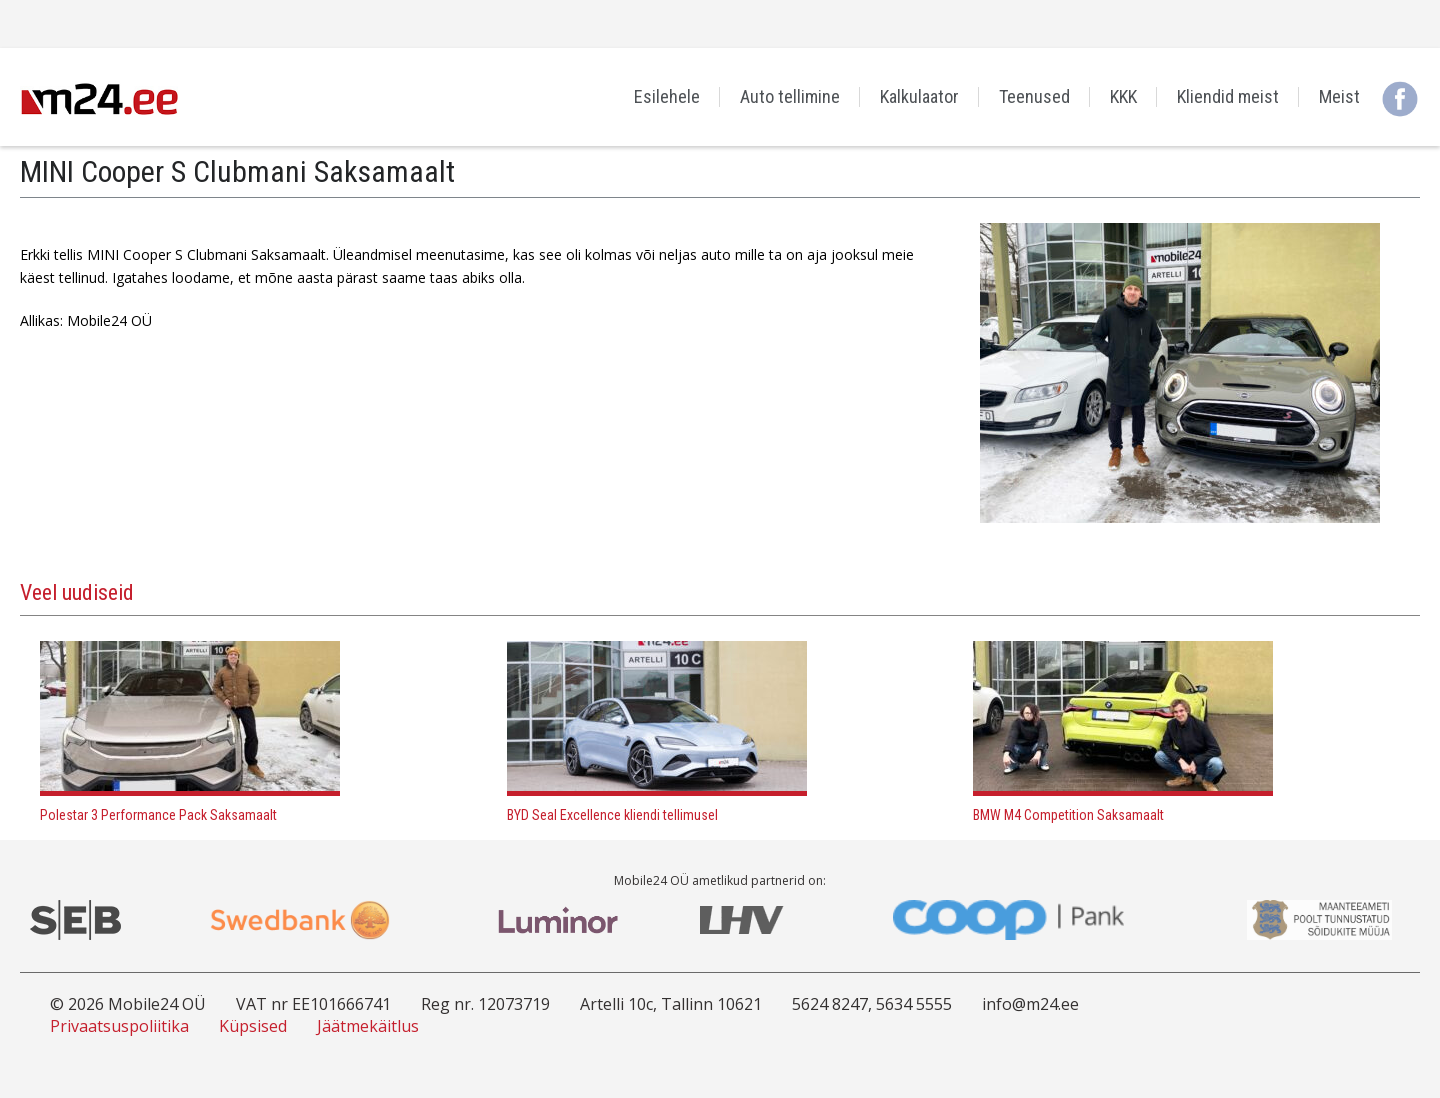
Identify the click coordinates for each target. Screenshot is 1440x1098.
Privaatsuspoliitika (119, 1026)
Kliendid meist (1228, 96)
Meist (1339, 96)
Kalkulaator (919, 96)
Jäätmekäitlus (368, 1026)
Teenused (1034, 96)
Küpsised (253, 1026)
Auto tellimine (790, 96)
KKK (1123, 96)
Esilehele (667, 96)
